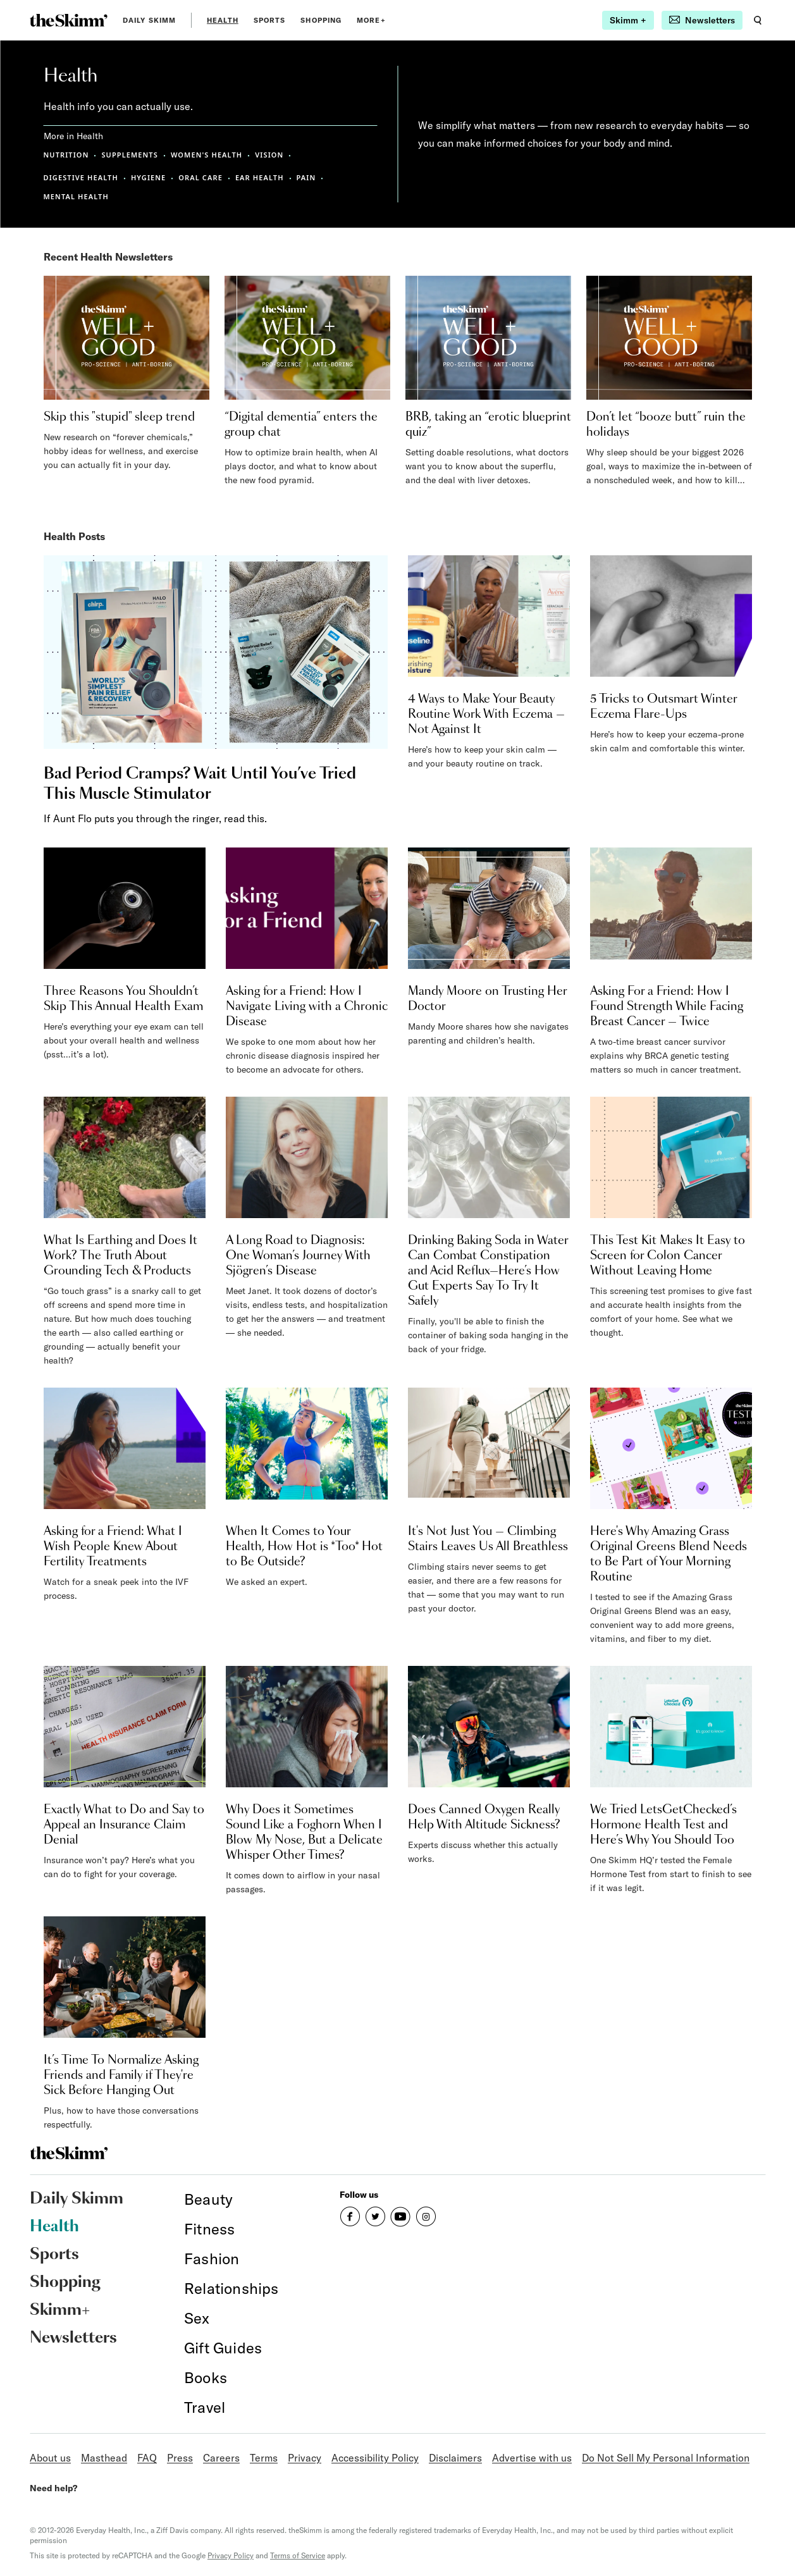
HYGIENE (148, 177)
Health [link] (222, 20)
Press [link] (180, 2457)
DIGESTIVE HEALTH (81, 177)
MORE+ (371, 20)
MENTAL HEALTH (76, 196)
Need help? (53, 2488)
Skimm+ (60, 2310)
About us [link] (50, 2457)
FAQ (147, 2457)
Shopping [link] (321, 20)
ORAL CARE (200, 177)
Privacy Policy (230, 2555)
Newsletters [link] (73, 2338)
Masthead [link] (104, 2457)
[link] (69, 20)
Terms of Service (297, 2555)
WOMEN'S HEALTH (206, 154)
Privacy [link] (304, 2457)
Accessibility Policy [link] (375, 2457)
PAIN (306, 177)
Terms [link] (264, 2457)
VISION (269, 154)
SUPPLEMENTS (129, 154)
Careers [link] (221, 2457)
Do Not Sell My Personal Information (665, 2457)
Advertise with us (532, 2457)
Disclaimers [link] (455, 2457)
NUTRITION (66, 154)
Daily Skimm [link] (149, 20)
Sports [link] (270, 20)
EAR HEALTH (259, 177)
